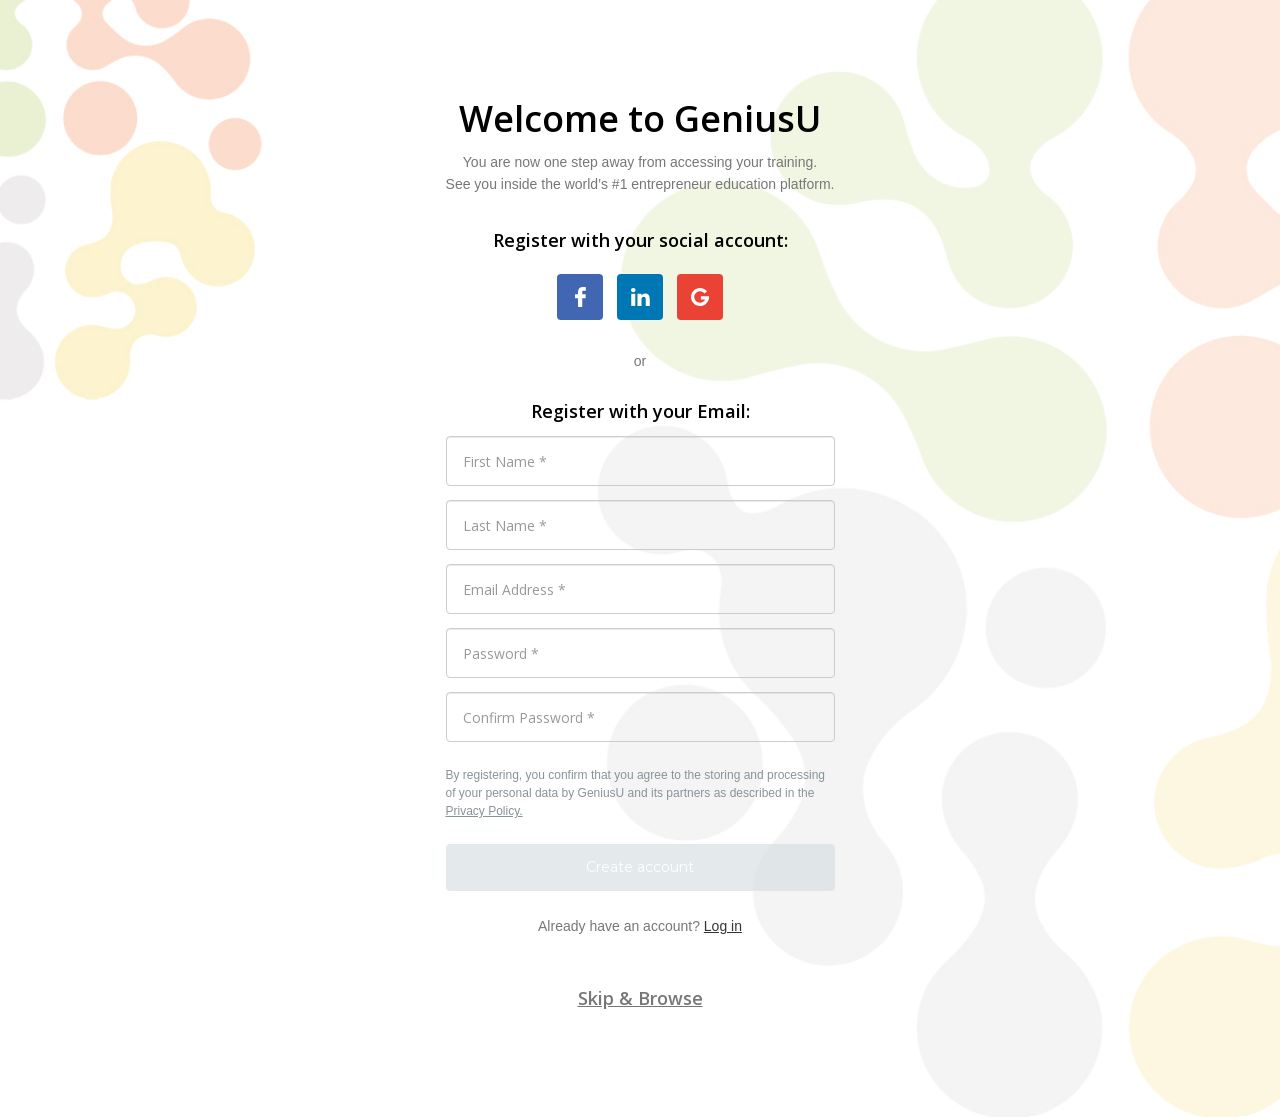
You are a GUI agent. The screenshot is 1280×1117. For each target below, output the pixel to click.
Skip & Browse (640, 998)
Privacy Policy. (484, 811)
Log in (723, 926)
